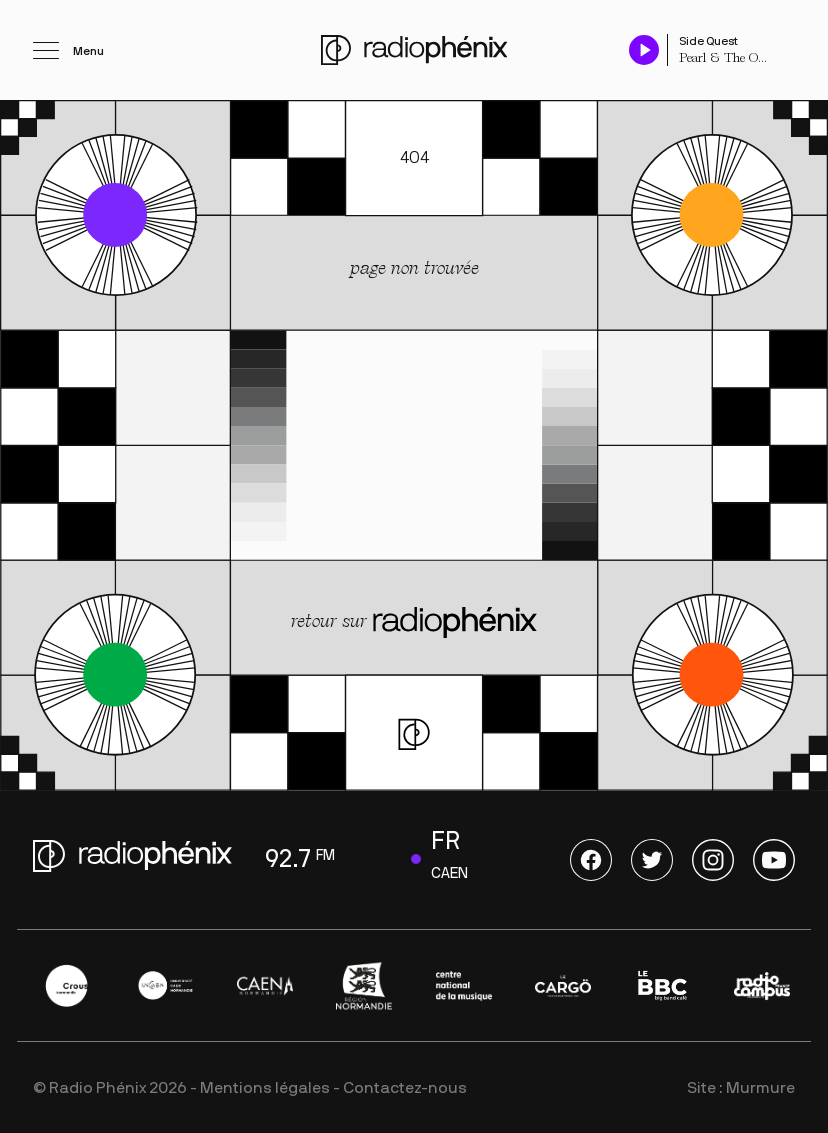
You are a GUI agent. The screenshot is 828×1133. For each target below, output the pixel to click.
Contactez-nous (405, 1088)
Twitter (652, 860)
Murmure (760, 1088)
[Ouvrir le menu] (68, 50)
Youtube (774, 860)
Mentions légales (265, 1088)
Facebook (591, 860)
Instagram (713, 860)
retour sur (414, 623)
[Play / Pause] (644, 49)
